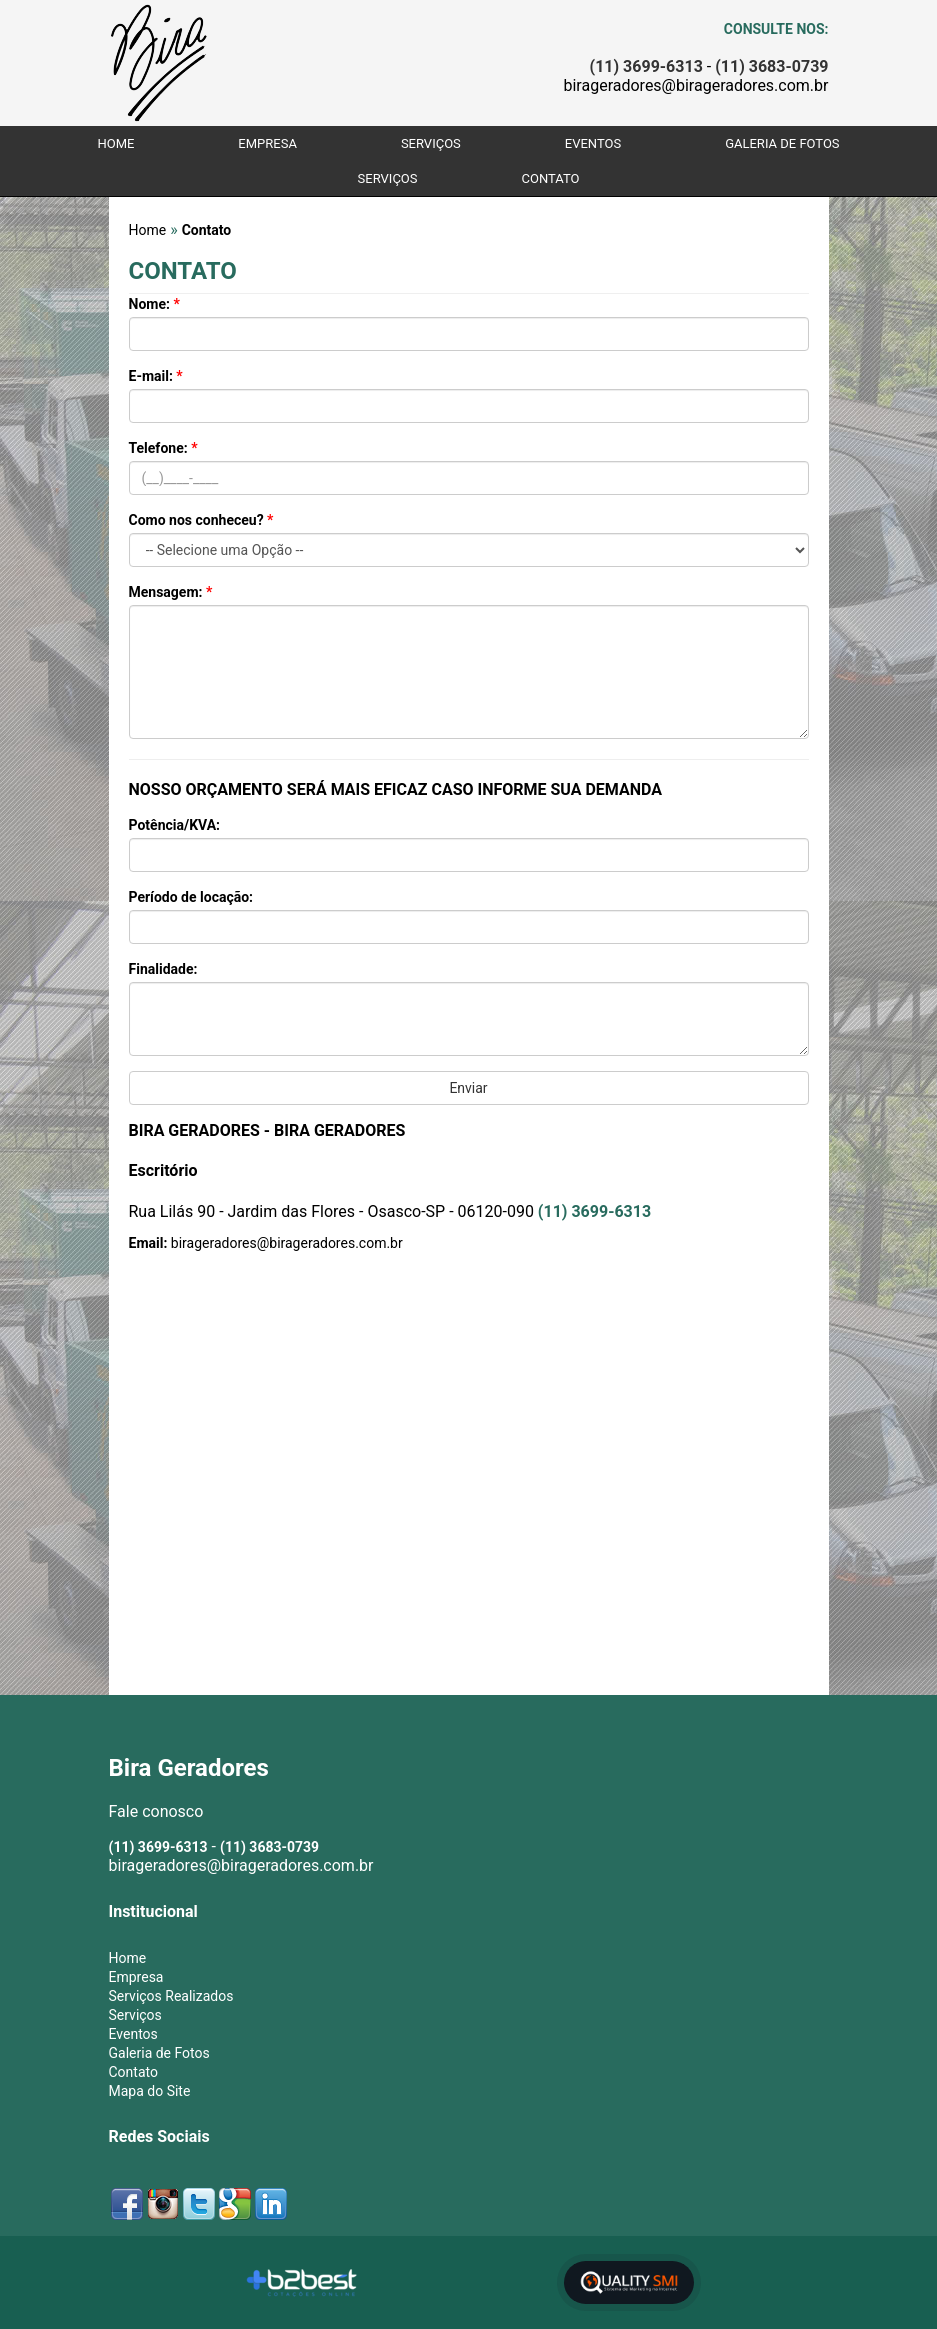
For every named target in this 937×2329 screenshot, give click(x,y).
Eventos (593, 143)
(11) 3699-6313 (594, 1211)
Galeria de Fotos (782, 143)
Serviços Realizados (171, 1996)
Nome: (154, 304)
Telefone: (163, 448)
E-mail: (156, 376)
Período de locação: (191, 897)
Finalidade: (163, 969)
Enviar (468, 1088)
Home (115, 143)
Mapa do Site (150, 2091)
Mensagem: (171, 592)
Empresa (267, 143)
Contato (550, 178)
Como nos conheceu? (201, 520)
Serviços (431, 143)
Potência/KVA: (175, 825)
